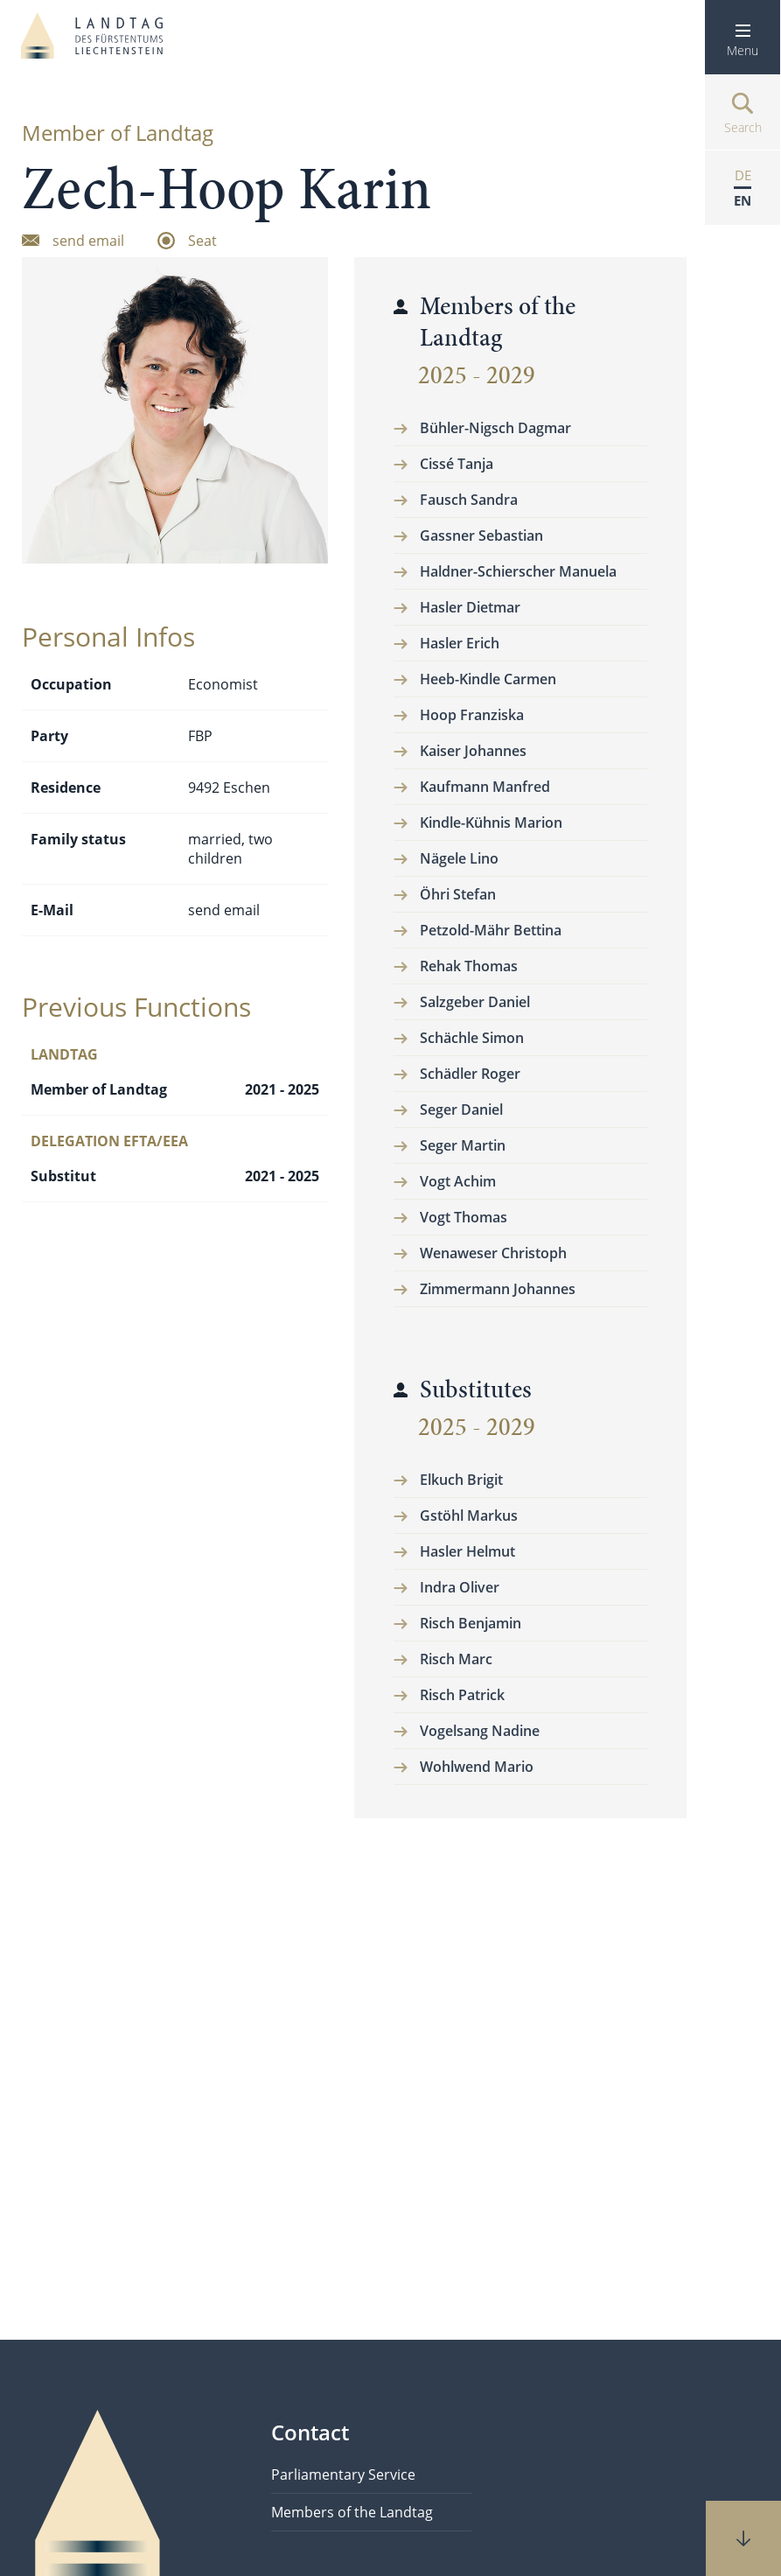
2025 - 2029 (476, 375)
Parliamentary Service (343, 2474)
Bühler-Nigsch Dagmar (495, 428)
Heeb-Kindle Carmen (488, 679)
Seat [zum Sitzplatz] (202, 240)
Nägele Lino (459, 858)
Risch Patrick (462, 1694)
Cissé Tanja (456, 463)
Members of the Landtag (352, 2511)
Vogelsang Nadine (480, 1730)
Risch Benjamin (470, 1623)
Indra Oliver (459, 1587)
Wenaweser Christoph (493, 1253)
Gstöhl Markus (469, 1515)
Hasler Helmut (467, 1551)
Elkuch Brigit (461, 1479)
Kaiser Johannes (473, 750)
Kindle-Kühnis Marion (491, 822)
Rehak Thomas (469, 966)
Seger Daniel (461, 1109)
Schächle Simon (472, 1037)
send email (224, 909)
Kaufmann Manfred (485, 786)
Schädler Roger (470, 1073)
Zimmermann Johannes (497, 1288)
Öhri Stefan (458, 894)
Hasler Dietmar (470, 607)
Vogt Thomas (463, 1217)
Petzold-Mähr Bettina (490, 930)
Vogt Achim (458, 1181)
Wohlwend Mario (476, 1766)
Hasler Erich (459, 643)
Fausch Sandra (469, 499)
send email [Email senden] (88, 240)
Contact (310, 2432)
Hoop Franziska (472, 714)
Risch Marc (456, 1659)
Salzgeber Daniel (475, 1002)
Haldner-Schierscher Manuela (518, 571)
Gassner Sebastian (481, 535)
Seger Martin (463, 1145)
